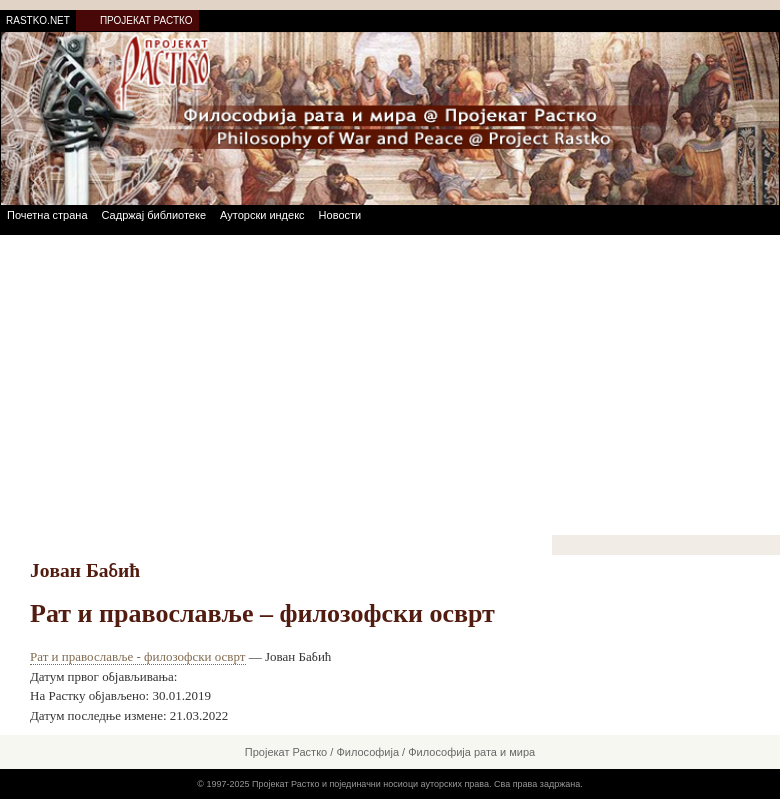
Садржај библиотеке (154, 215)
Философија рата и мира (471, 752)
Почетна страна (47, 215)
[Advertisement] (390, 385)
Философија (367, 752)
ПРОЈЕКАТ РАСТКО (146, 20)
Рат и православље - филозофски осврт (138, 656)
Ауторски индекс (262, 215)
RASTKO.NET (38, 20)
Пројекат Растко (286, 752)
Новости (340, 215)
